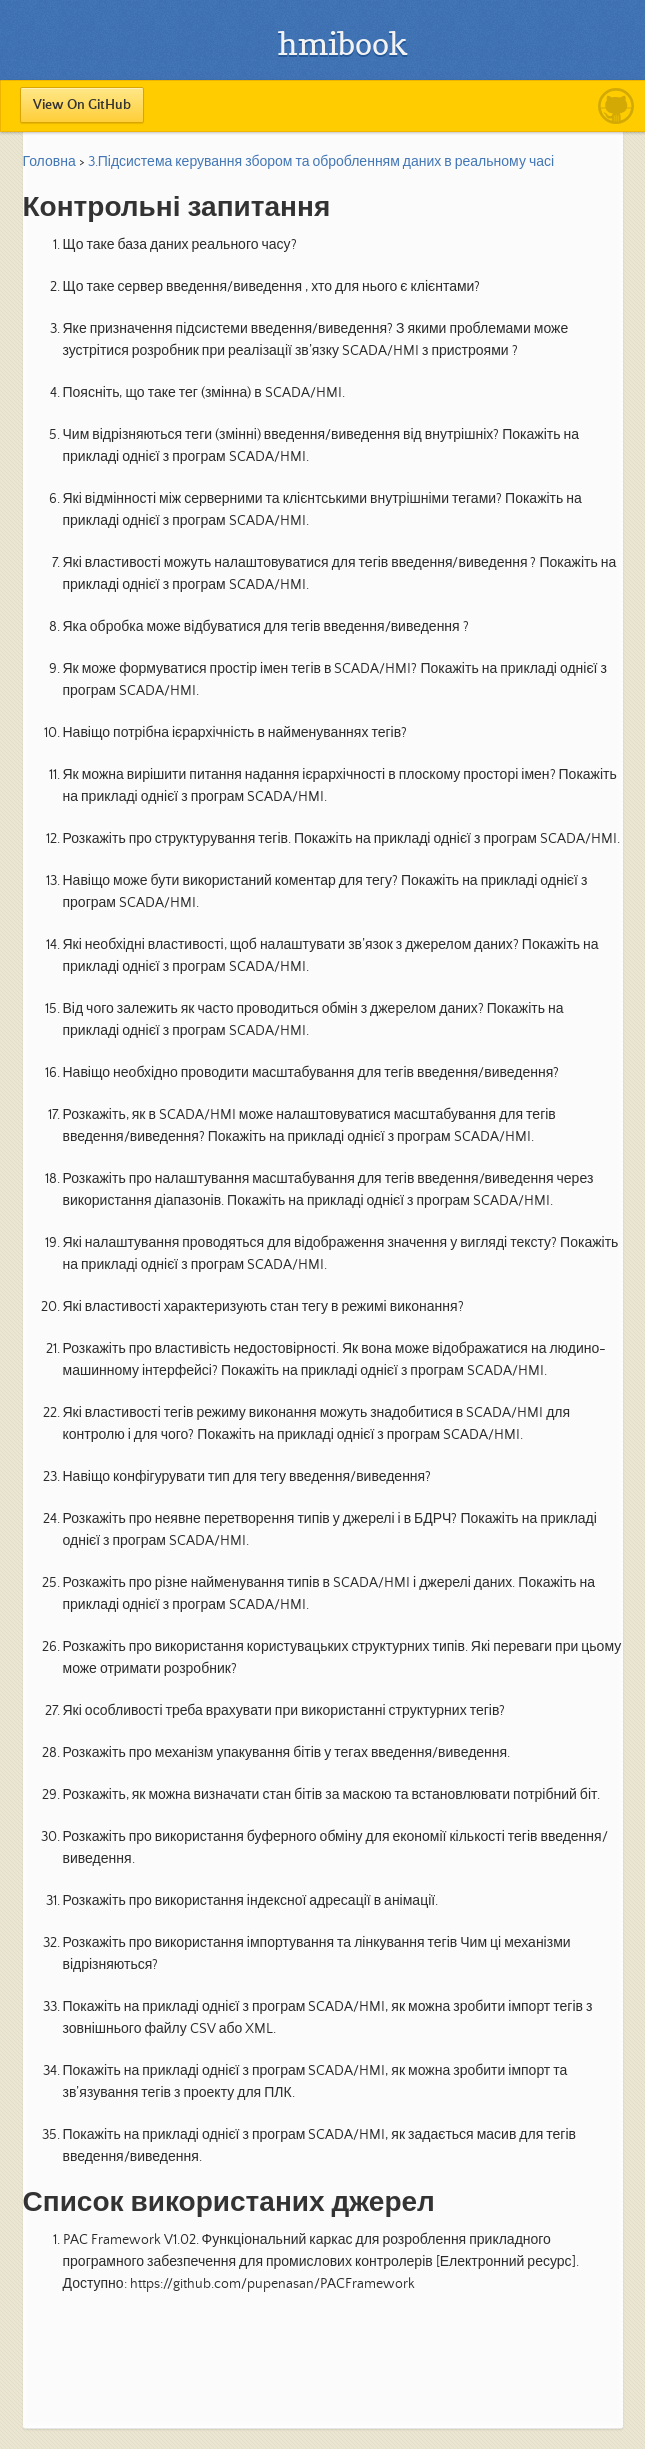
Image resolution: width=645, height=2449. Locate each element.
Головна (49, 162)
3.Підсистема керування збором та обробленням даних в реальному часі (321, 162)
